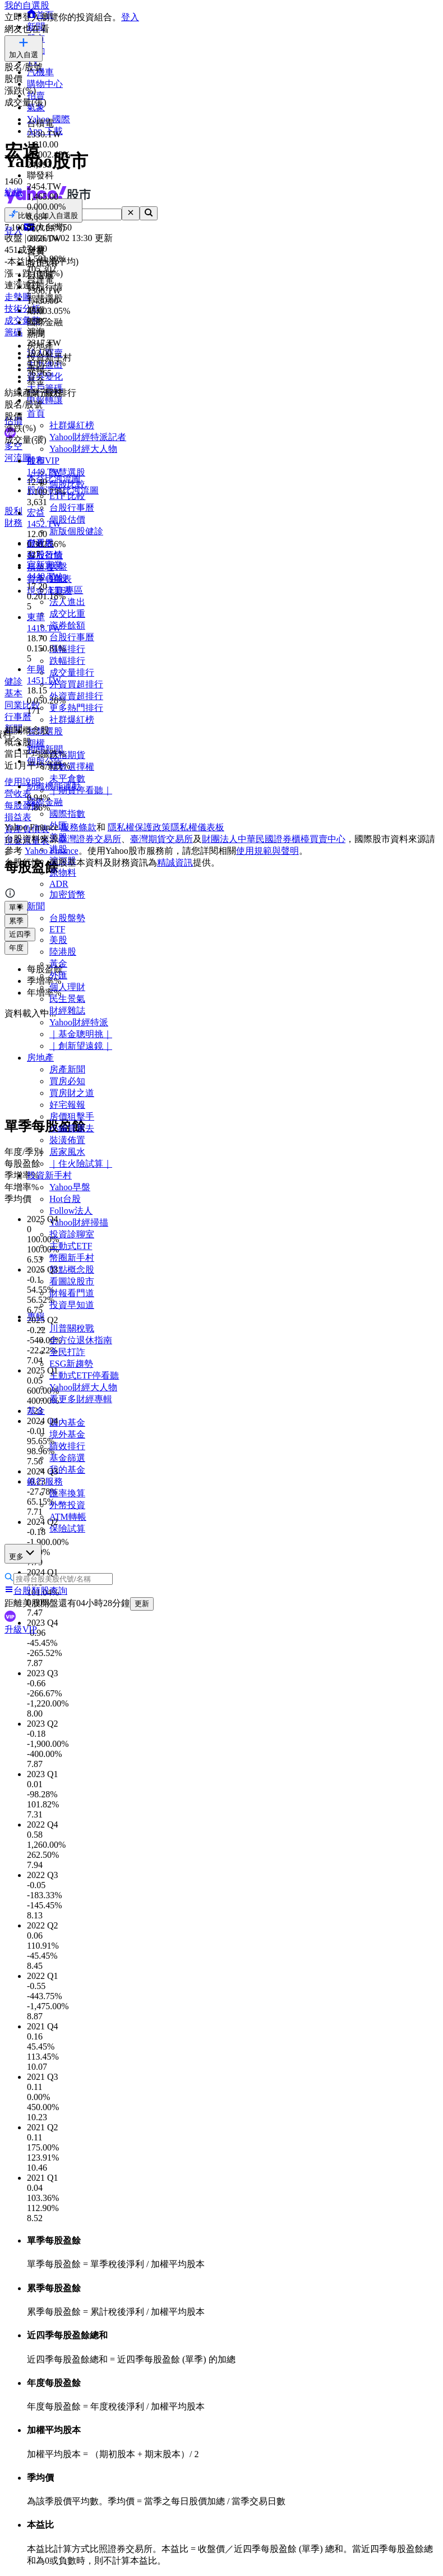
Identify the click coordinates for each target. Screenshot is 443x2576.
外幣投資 (67, 1505)
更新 (142, 1603)
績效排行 (67, 1446)
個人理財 (67, 987)
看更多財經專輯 (80, 1399)
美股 (58, 940)
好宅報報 (67, 1104)
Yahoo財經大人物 (83, 1387)
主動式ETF (70, 1246)
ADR (58, 884)
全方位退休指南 (80, 1340)
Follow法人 (71, 1210)
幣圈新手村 (71, 1257)
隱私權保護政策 (139, 827)
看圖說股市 (71, 1281)
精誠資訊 (175, 862)
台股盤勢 (67, 918)
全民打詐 (67, 1352)
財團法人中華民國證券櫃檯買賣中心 (273, 839)
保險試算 (67, 1528)
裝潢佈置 (67, 1140)
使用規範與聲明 (267, 850)
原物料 (62, 872)
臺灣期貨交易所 (161, 839)
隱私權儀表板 (197, 827)
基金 (36, 1411)
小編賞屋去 (71, 1128)
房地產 (40, 1057)
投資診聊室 (71, 1234)
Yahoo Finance (52, 850)
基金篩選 (67, 1458)
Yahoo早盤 (69, 1187)
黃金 (58, 963)
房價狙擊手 (71, 1116)
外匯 (58, 975)
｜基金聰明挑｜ (80, 1034)
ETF (57, 929)
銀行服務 (45, 1481)
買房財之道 (71, 1093)
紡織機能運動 (54, 786)
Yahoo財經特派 (78, 1022)
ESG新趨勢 (71, 1363)
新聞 (36, 906)
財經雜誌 (67, 1010)
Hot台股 (65, 1199)
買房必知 (67, 1081)
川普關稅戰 (71, 1328)
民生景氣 (67, 998)
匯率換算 (67, 1493)
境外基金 (67, 1434)
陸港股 (62, 951)
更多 (23, 1553)
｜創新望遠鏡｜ (80, 1046)
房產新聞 (67, 1069)
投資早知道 (71, 1305)
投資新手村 (49, 1175)
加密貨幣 (67, 894)
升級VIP (20, 1629)
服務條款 (78, 827)
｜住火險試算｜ (80, 1163)
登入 (130, 17)
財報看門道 (71, 1293)
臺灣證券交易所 (89, 839)
